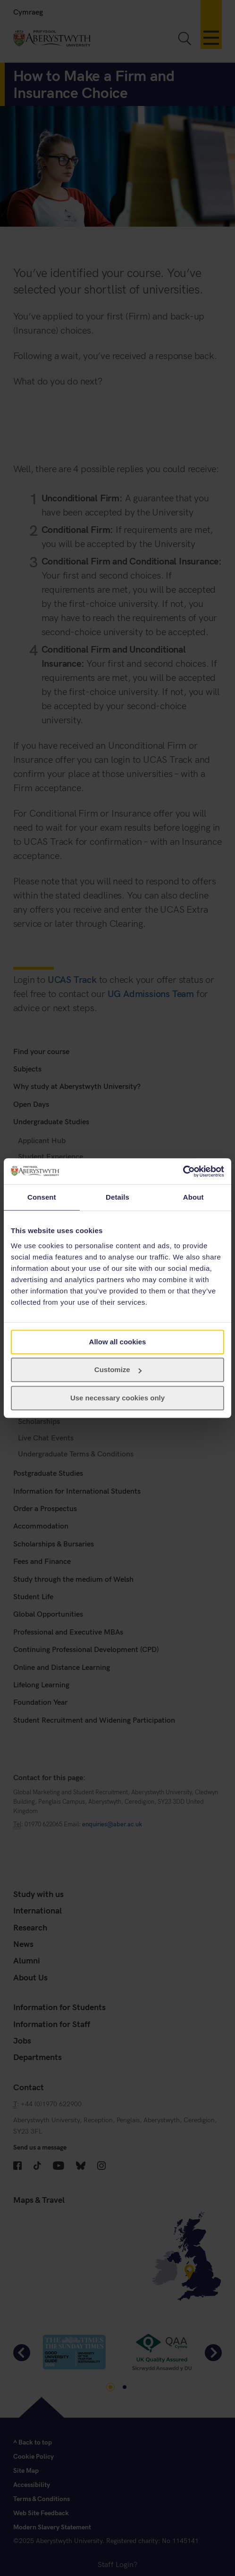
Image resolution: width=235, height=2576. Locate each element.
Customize (118, 1370)
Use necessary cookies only (117, 1398)
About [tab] (193, 1197)
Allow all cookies (117, 1342)
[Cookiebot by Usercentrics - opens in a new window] (183, 1171)
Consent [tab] (41, 1197)
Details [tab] (117, 1197)
